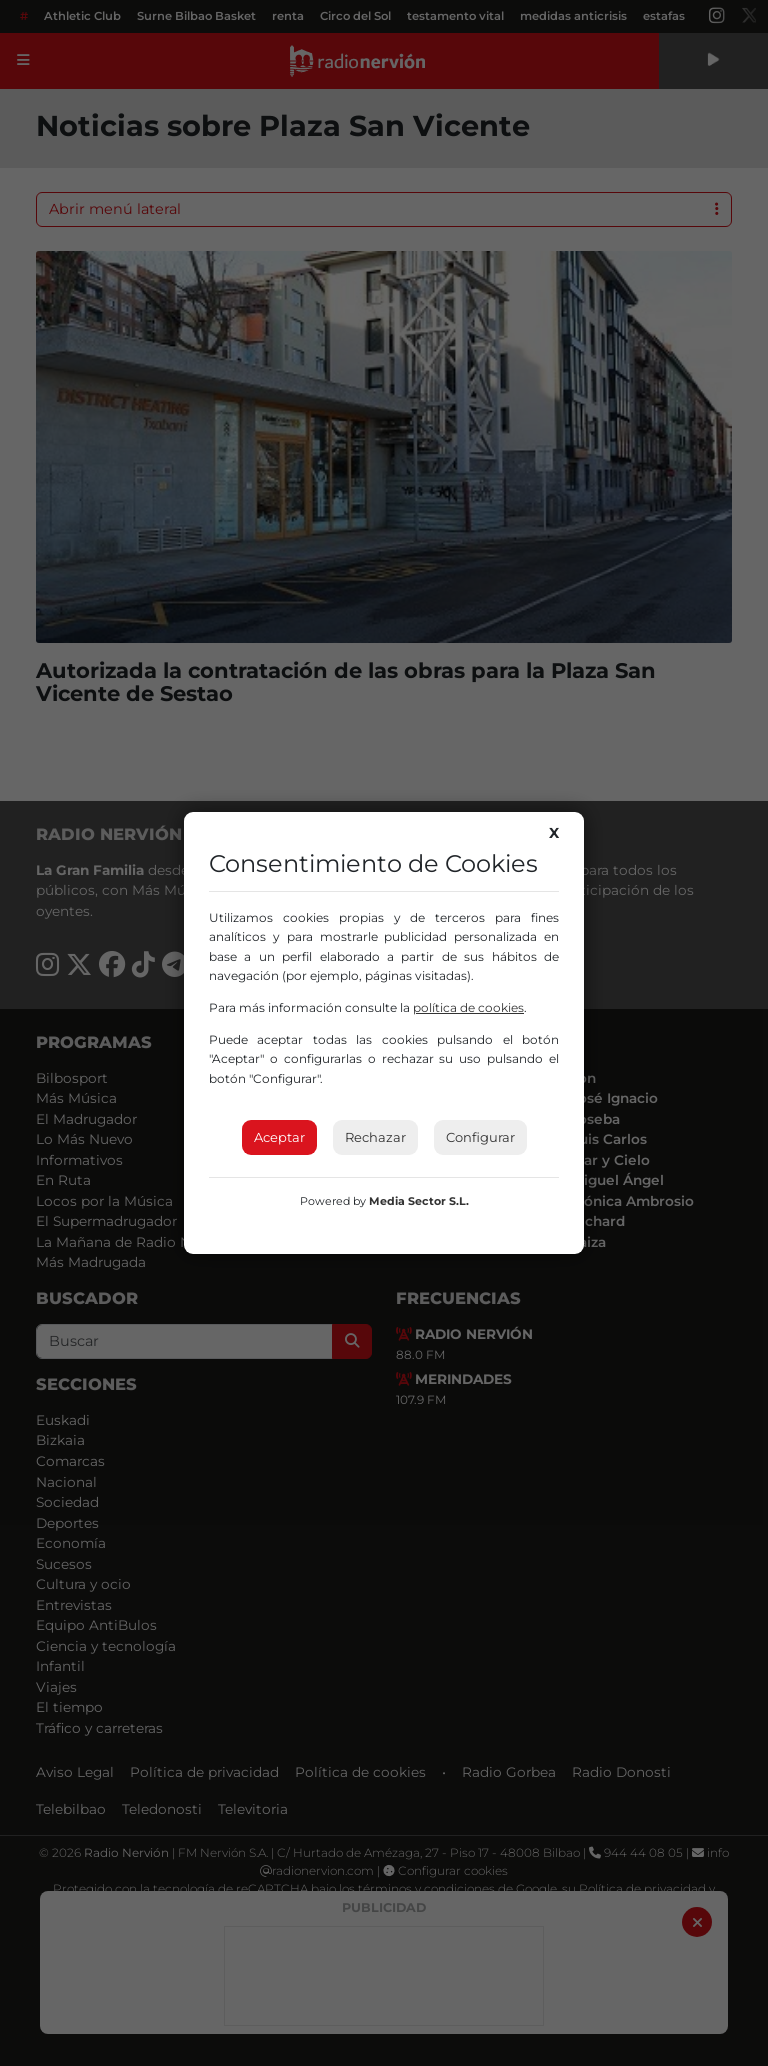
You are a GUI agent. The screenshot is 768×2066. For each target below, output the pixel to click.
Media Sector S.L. (419, 1201)
